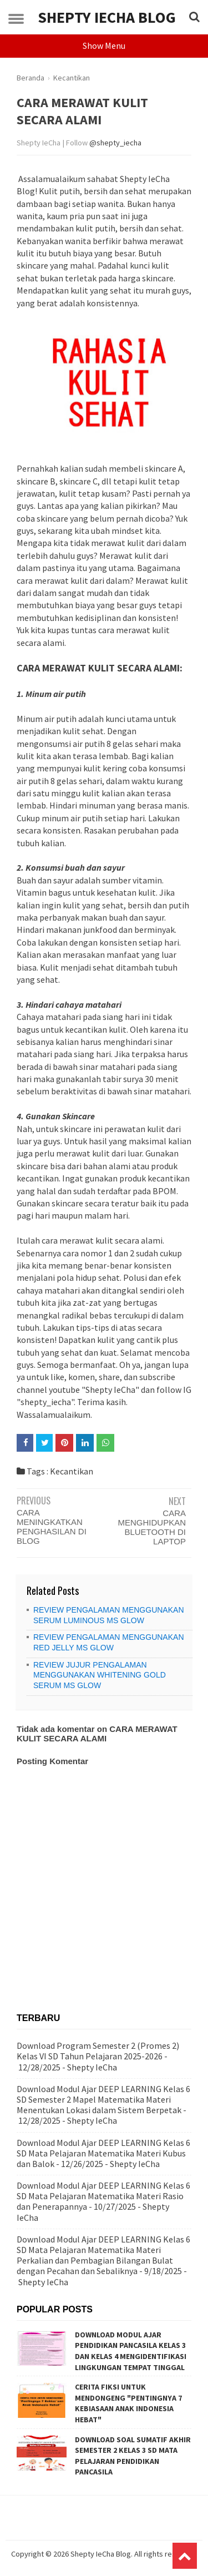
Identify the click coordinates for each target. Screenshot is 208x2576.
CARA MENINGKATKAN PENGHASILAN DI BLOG (52, 1526)
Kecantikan (71, 1471)
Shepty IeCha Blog (107, 17)
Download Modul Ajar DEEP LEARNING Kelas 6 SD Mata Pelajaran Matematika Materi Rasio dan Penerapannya (103, 2196)
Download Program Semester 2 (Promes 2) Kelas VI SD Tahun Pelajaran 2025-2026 (98, 2051)
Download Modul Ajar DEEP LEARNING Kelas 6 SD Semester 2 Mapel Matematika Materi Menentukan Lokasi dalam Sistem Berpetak (103, 2099)
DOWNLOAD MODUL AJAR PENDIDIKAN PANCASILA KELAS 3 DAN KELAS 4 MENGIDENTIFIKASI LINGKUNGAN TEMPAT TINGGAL (130, 2351)
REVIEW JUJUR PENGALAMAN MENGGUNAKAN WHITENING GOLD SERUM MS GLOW (99, 1675)
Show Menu (104, 45)
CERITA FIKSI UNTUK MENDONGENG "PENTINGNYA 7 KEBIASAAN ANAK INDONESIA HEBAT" (128, 2403)
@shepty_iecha (115, 143)
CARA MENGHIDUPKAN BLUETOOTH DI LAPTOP (152, 1527)
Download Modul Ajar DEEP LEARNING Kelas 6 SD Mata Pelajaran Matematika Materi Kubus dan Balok (103, 2153)
